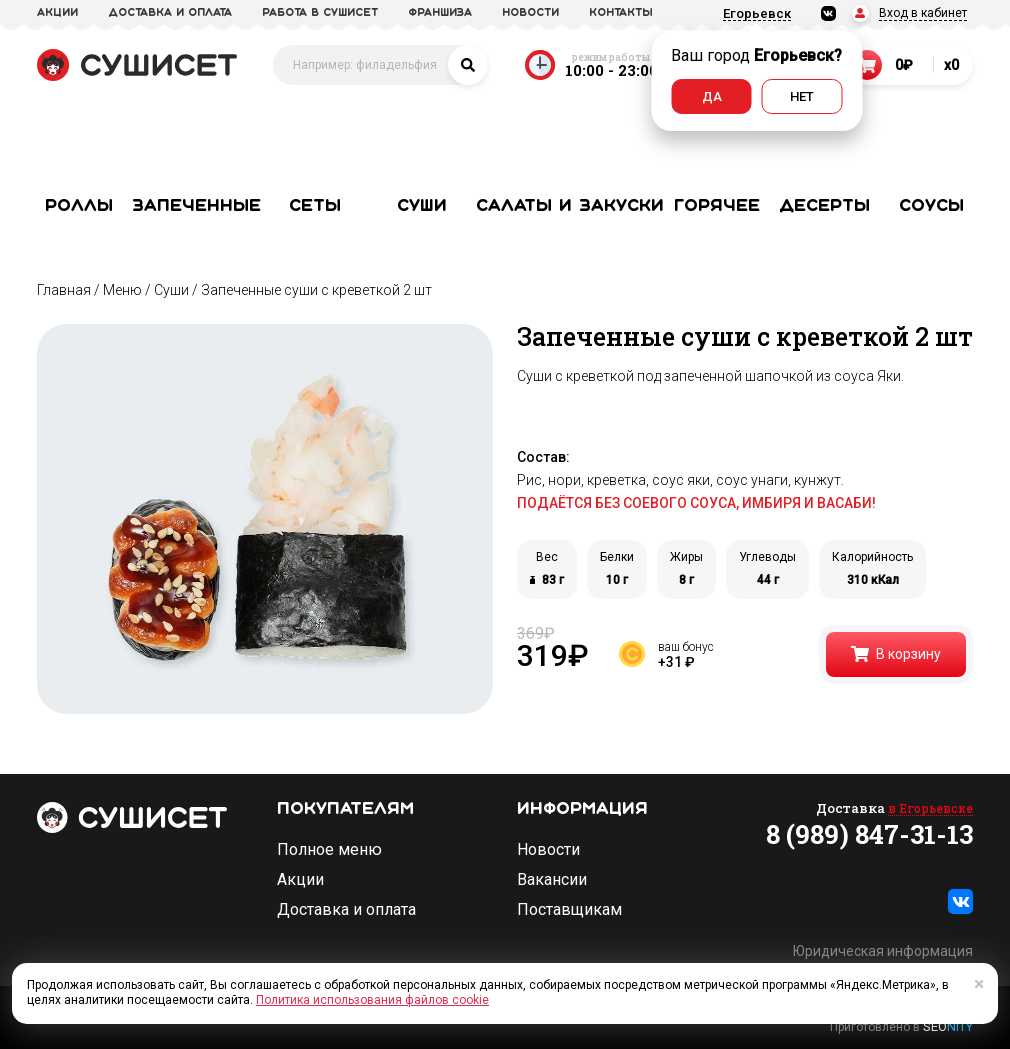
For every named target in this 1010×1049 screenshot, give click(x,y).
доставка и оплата (170, 13)
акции (57, 13)
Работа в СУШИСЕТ (320, 13)
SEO (948, 1026)
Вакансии (552, 880)
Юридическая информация (883, 951)
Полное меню (329, 850)
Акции (300, 880)
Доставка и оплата (346, 910)
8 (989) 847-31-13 (869, 834)
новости (530, 13)
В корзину (896, 654)
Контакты (621, 13)
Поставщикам (569, 910)
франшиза (440, 13)
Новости (548, 850)
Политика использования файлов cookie (372, 1000)
